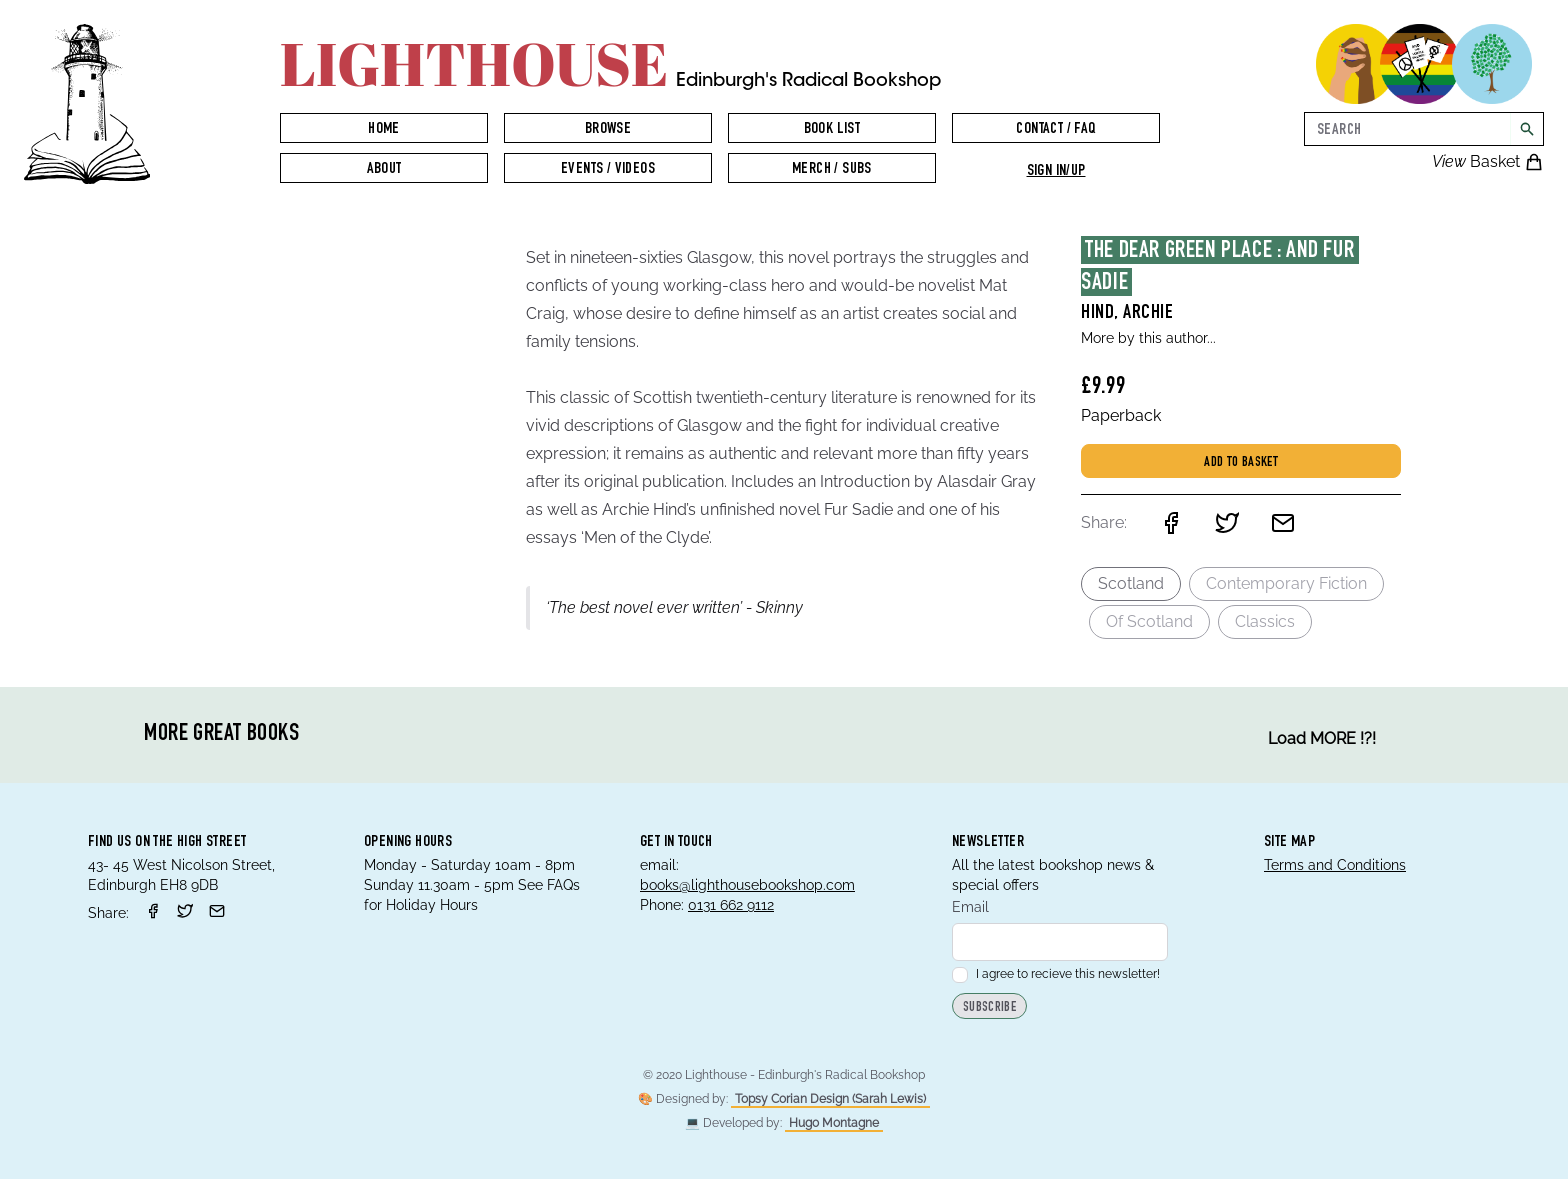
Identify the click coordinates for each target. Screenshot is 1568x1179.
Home (384, 130)
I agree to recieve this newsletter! (1056, 974)
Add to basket (1241, 463)
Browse (608, 130)
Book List (832, 130)
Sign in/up (1056, 172)
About (384, 170)
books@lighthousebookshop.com (747, 885)
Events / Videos (608, 170)
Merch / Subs (832, 170)
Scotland (1131, 583)
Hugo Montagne (834, 1123)
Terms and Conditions (1335, 865)
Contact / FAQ (1055, 130)
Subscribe (989, 1008)
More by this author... (1148, 338)
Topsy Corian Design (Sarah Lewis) (830, 1099)
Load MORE (1322, 739)
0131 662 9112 (731, 905)
